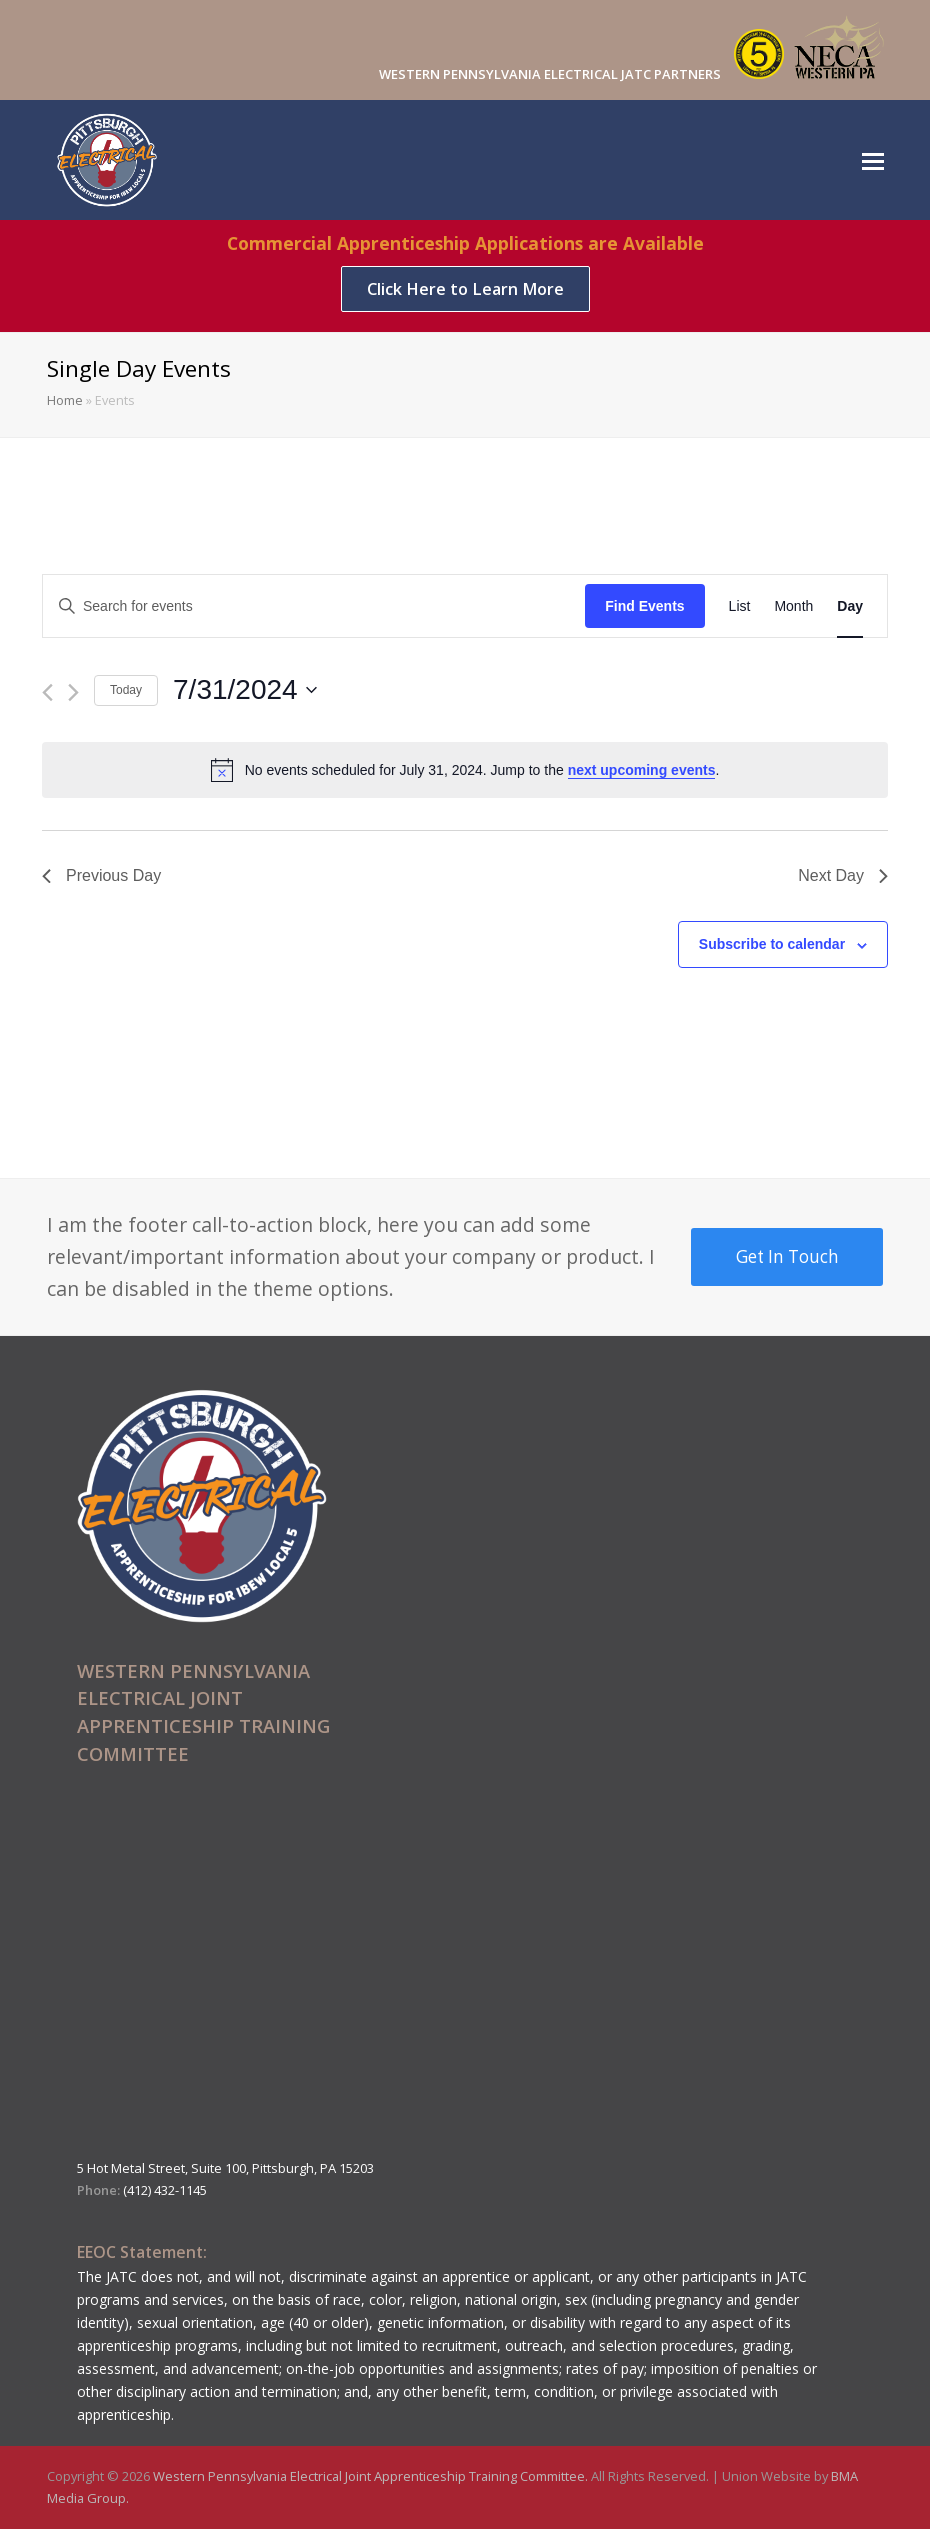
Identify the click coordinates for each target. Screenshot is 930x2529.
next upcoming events (642, 770)
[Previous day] (47, 692)
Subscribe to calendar (772, 944)
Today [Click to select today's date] (126, 690)
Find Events (644, 606)
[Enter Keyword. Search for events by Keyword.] (314, 606)
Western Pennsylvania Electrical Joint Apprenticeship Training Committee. (372, 2476)
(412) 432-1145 (165, 2190)
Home (65, 400)
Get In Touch (787, 1256)
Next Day (843, 875)
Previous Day (101, 875)
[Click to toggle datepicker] (245, 690)
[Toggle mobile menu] (873, 160)
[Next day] (73, 692)
